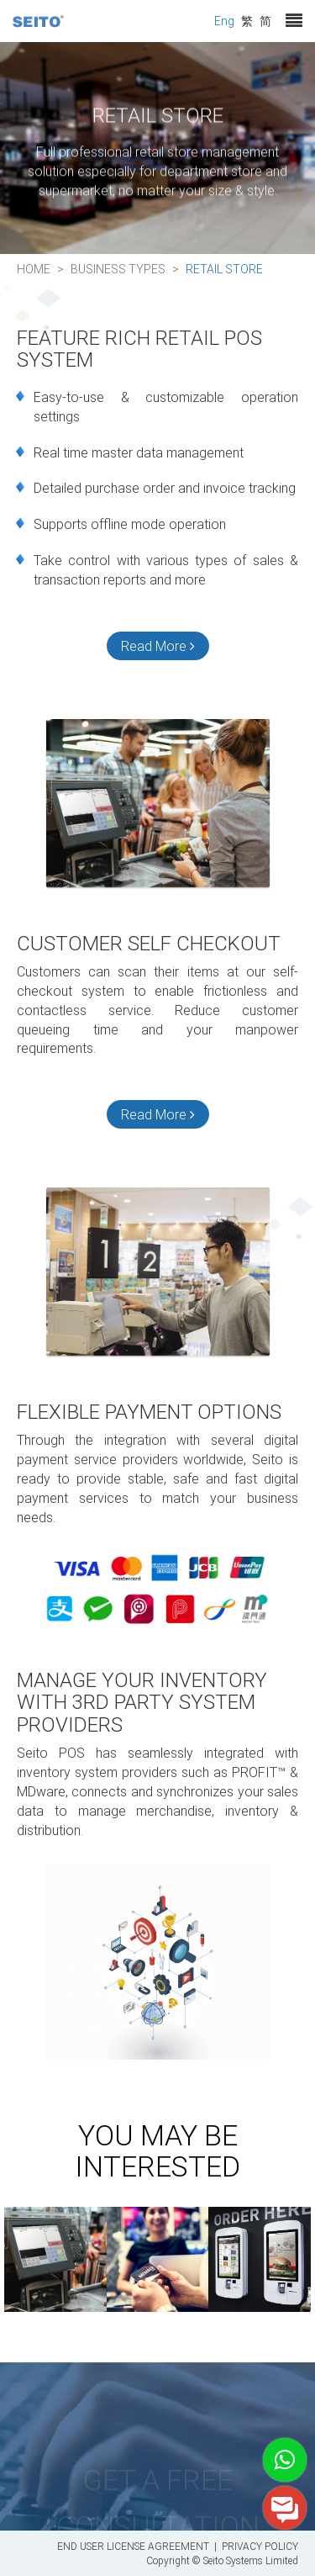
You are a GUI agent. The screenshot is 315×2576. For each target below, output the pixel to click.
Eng (224, 21)
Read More (158, 645)
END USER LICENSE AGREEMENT (133, 2545)
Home (33, 269)
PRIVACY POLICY (260, 2545)
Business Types (118, 269)
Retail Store (224, 269)
